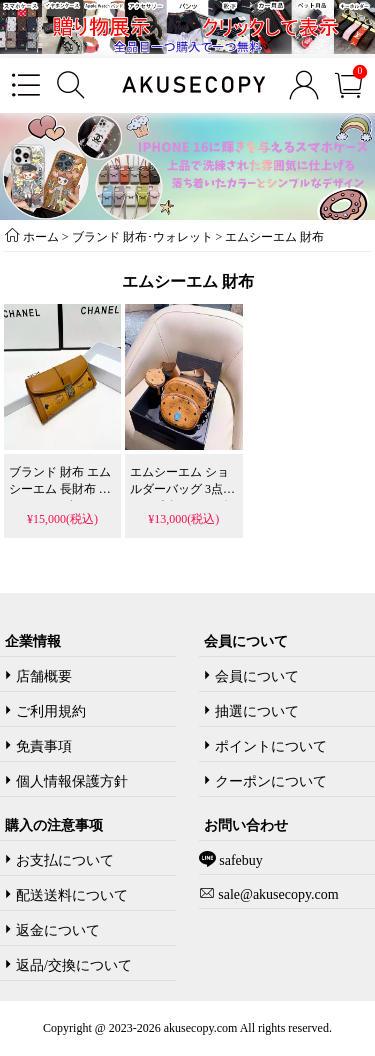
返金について (58, 930)
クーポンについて (271, 781)
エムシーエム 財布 (274, 237)
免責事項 (44, 746)
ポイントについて (271, 746)
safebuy (239, 860)
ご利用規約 (51, 711)
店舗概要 (44, 676)
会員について (257, 676)
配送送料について (72, 895)
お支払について (65, 860)
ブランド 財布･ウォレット (142, 237)
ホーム (41, 237)
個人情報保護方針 (72, 781)
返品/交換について (74, 965)
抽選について (257, 711)
